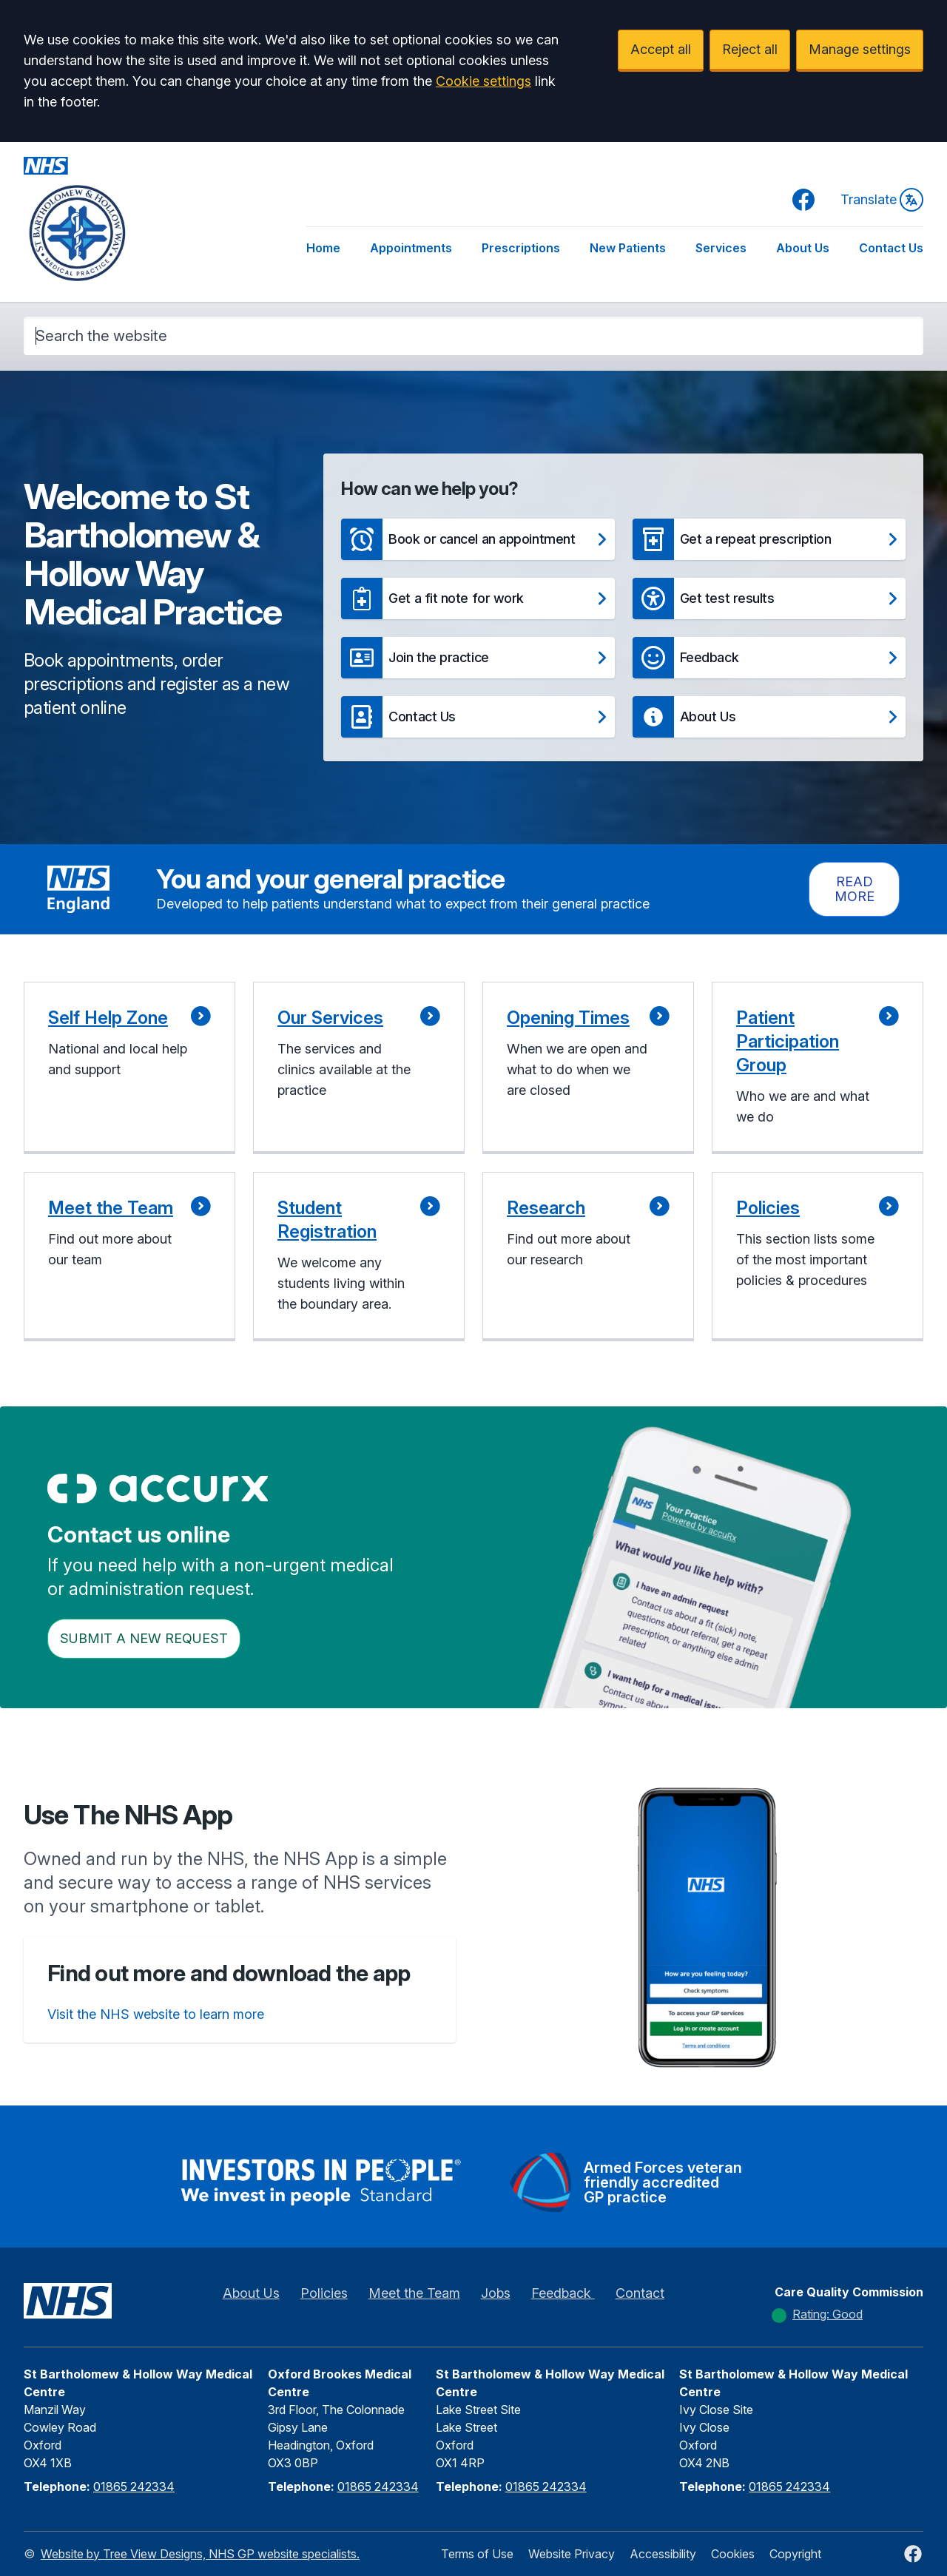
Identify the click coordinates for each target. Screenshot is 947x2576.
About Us (802, 247)
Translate (881, 200)
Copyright (795, 2553)
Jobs (495, 2293)
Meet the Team (414, 2293)
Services (721, 247)
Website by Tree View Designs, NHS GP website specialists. (200, 2553)
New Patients (628, 247)
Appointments (411, 247)
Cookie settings (483, 81)
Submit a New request (144, 1638)
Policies (324, 2293)
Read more (854, 889)
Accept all (660, 49)
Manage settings (860, 49)
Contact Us (891, 247)
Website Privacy (571, 2553)
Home (323, 247)
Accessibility (663, 2553)
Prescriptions (521, 247)
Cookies (733, 2553)
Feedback (563, 2293)
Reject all (750, 49)
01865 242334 (134, 2486)
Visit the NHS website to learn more (155, 2014)
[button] (477, 539)
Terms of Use (477, 2553)
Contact (640, 2293)
